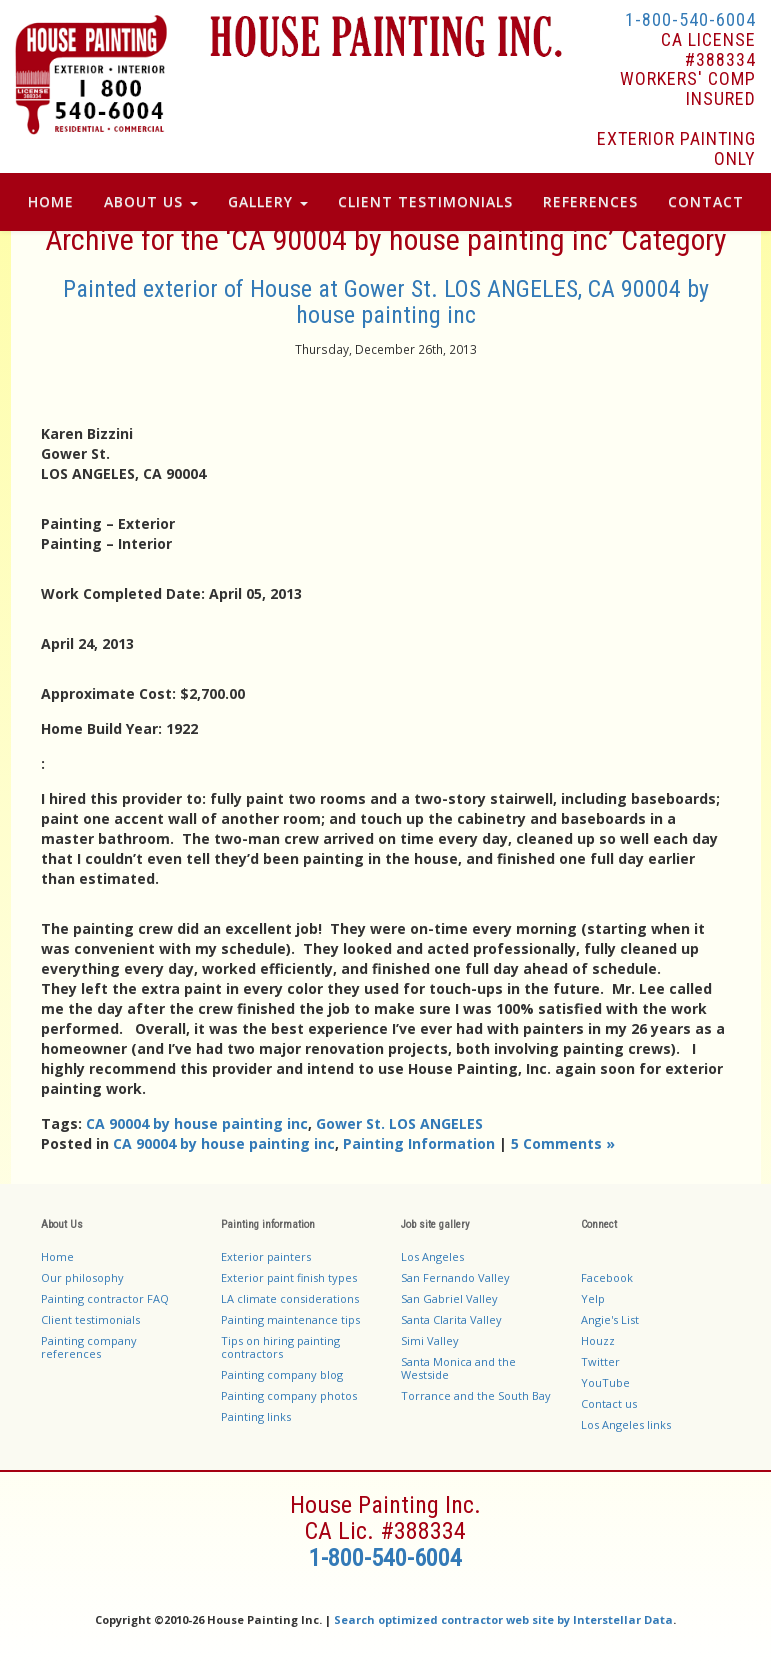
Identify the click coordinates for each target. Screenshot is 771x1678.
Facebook (607, 1277)
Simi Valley (430, 1340)
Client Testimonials (425, 201)
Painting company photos (289, 1395)
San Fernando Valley (455, 1277)
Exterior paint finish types (289, 1277)
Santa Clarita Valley (451, 1319)
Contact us (609, 1403)
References (590, 201)
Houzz (598, 1340)
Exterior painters (266, 1256)
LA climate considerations (290, 1298)
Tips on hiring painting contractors (280, 1347)
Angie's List (610, 1319)
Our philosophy (82, 1277)
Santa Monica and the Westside (458, 1368)
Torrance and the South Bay (476, 1395)
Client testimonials (90, 1319)
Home (51, 201)
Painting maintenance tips (290, 1319)
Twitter (600, 1361)
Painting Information (419, 1143)
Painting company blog (282, 1374)
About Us (151, 201)
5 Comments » (563, 1143)
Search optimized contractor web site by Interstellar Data (503, 1619)
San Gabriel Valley (449, 1298)
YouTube (605, 1382)
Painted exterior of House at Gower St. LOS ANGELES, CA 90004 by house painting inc (386, 302)
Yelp (593, 1298)
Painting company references (89, 1347)
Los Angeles (432, 1256)
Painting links (256, 1416)
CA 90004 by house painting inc (197, 1123)
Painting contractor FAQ (105, 1298)
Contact (706, 201)
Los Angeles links (626, 1424)
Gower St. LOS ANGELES (399, 1123)
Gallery (268, 201)
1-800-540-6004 (690, 19)
